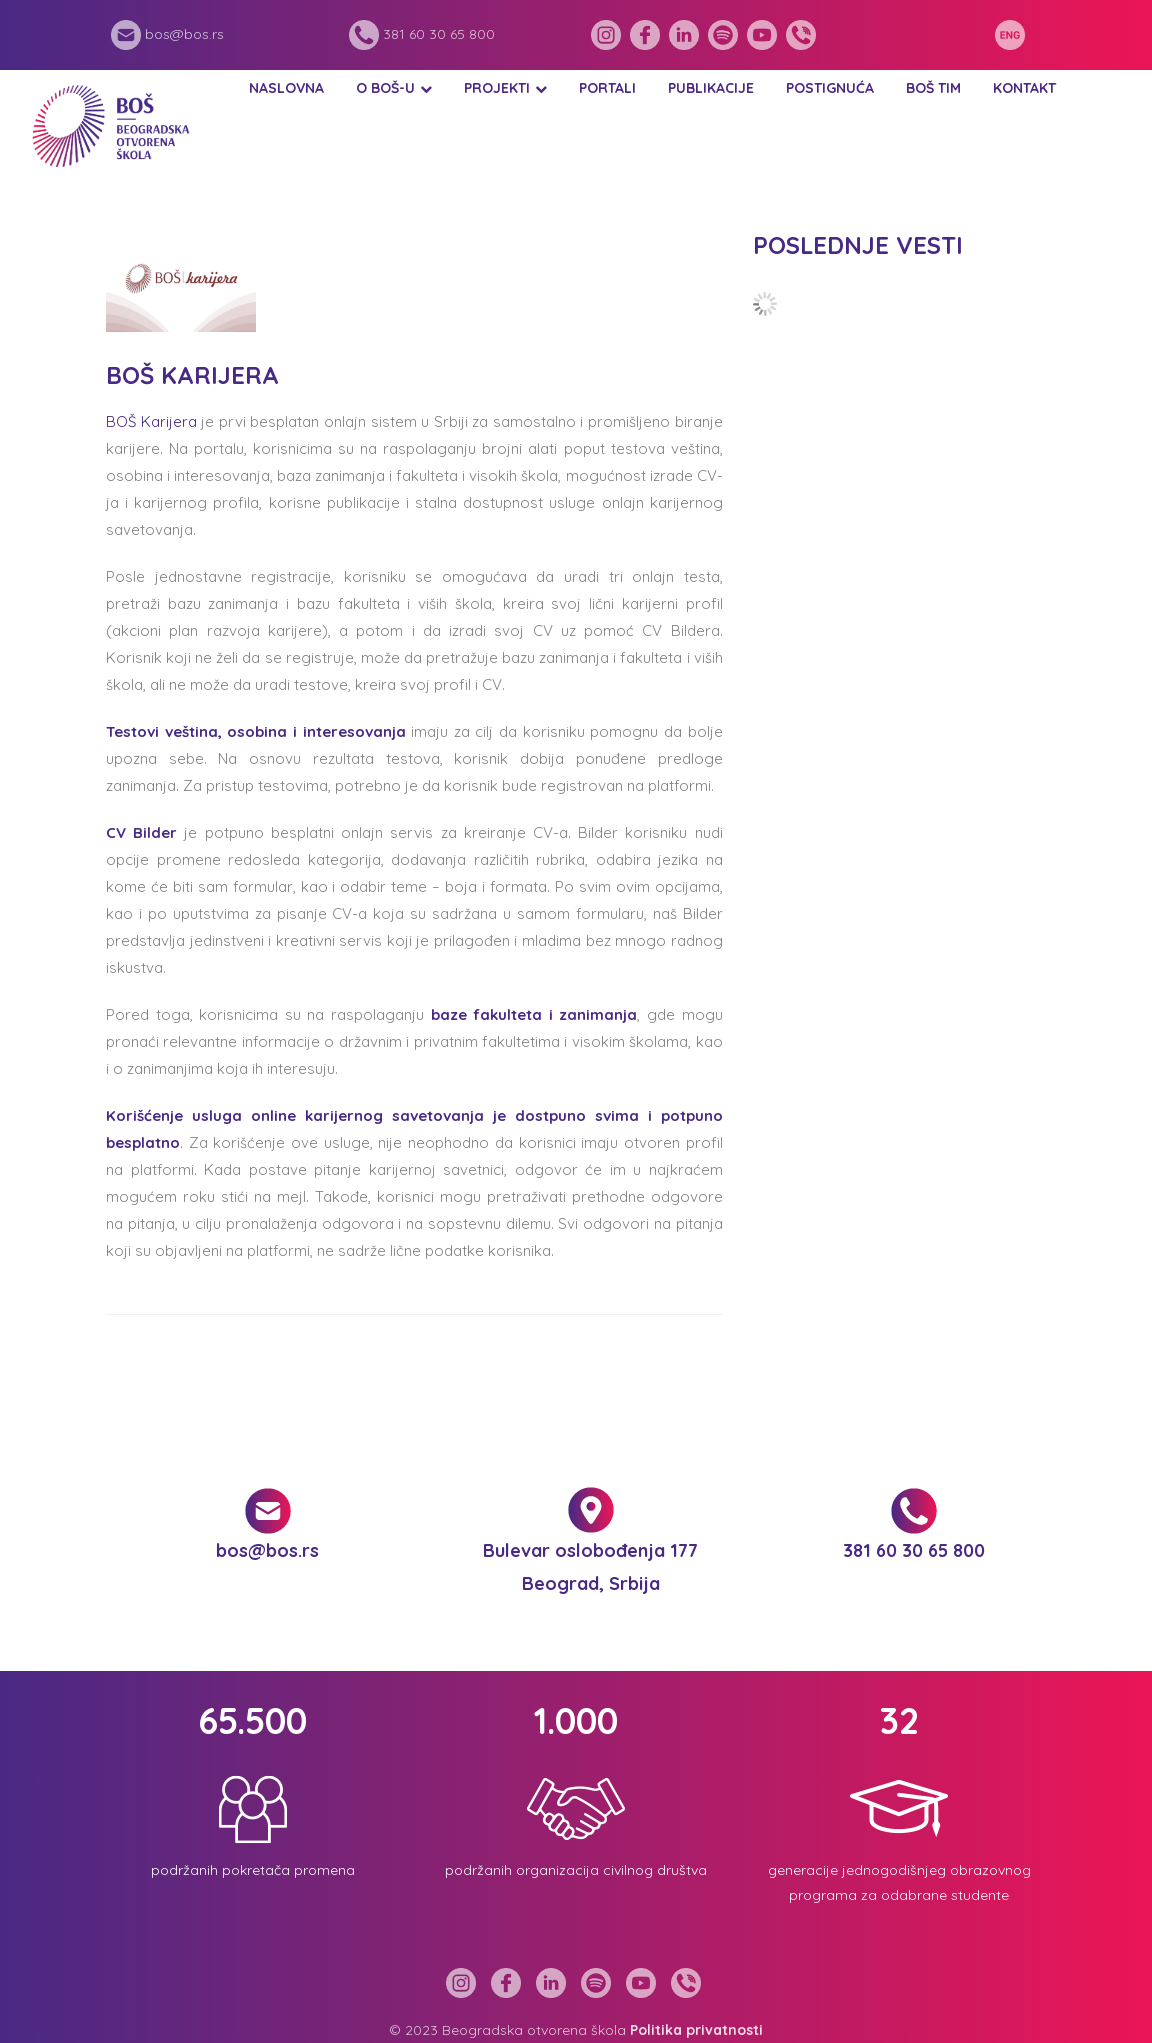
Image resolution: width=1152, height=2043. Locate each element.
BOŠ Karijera (151, 421)
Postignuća (830, 88)
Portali (607, 88)
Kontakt (1024, 88)
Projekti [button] (497, 88)
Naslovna (286, 88)
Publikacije (711, 88)
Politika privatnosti (696, 2030)
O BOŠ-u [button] (385, 88)
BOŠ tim (933, 88)
